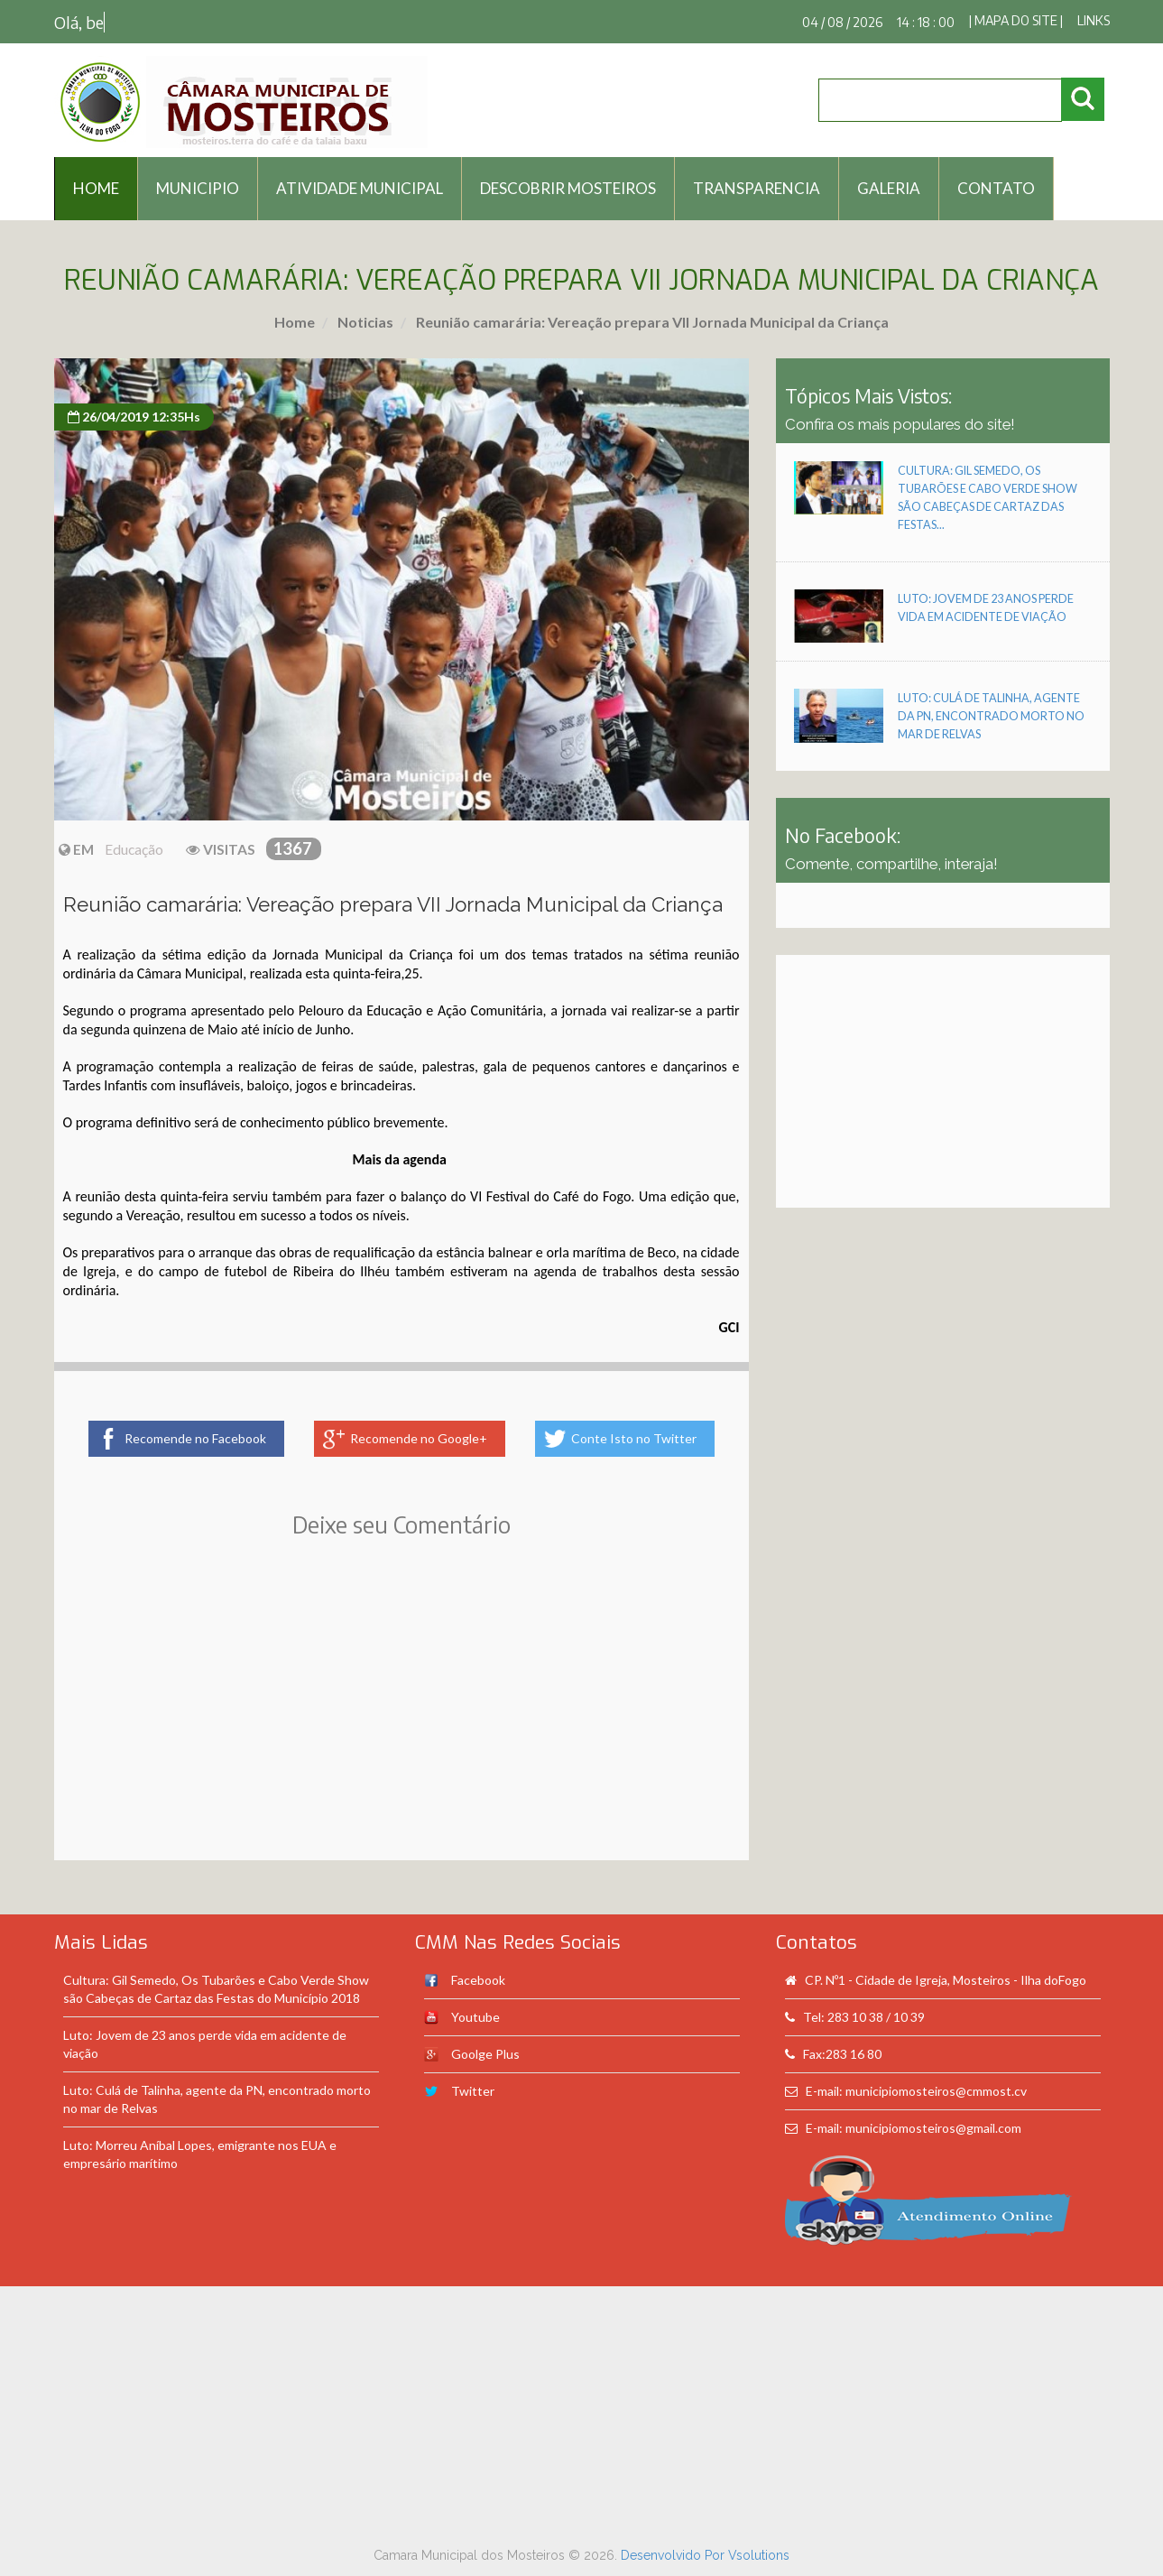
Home (294, 321)
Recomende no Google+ (418, 1438)
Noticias (364, 321)
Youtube (475, 2017)
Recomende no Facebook (195, 1438)
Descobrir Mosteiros (568, 188)
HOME (96, 188)
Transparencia (756, 188)
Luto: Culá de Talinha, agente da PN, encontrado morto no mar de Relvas (991, 716)
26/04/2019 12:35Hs (134, 416)
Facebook (478, 1980)
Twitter (472, 2091)
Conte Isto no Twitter (634, 1438)
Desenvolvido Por (674, 2555)
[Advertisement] (401, 1724)
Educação (134, 849)
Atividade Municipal (359, 188)
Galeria (888, 188)
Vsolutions (758, 2555)
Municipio (197, 188)
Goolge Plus (485, 2054)
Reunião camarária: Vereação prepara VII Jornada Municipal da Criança (651, 321)
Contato (996, 188)
